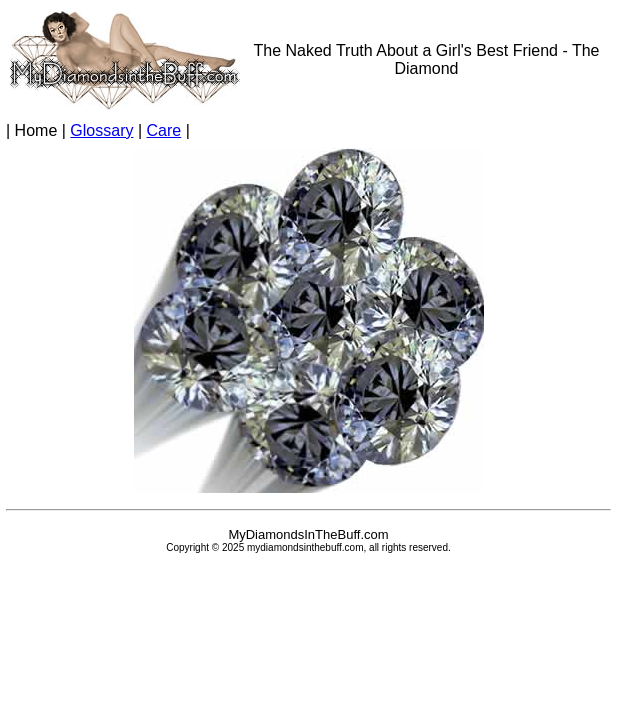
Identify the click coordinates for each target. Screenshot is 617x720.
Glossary (101, 130)
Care (164, 130)
